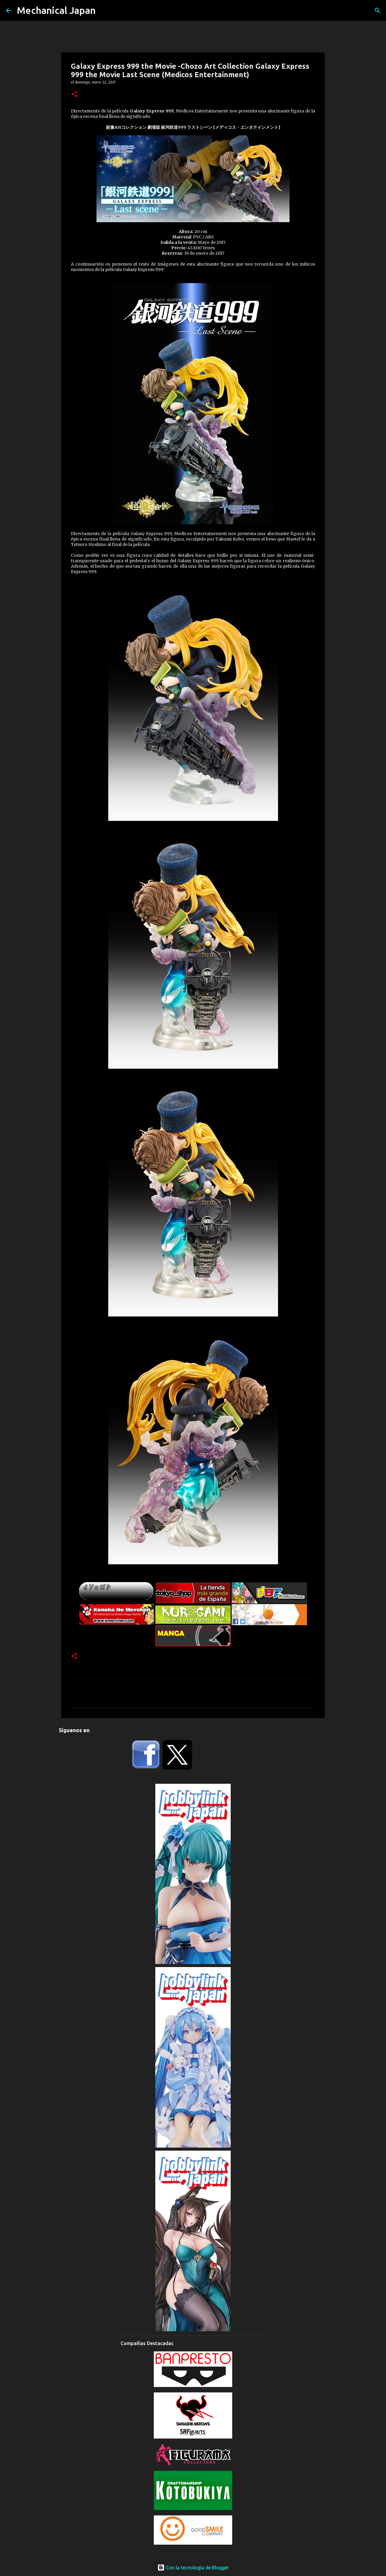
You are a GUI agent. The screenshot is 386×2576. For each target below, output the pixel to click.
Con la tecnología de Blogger (193, 2567)
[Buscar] (377, 10)
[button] (74, 94)
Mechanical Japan (56, 10)
